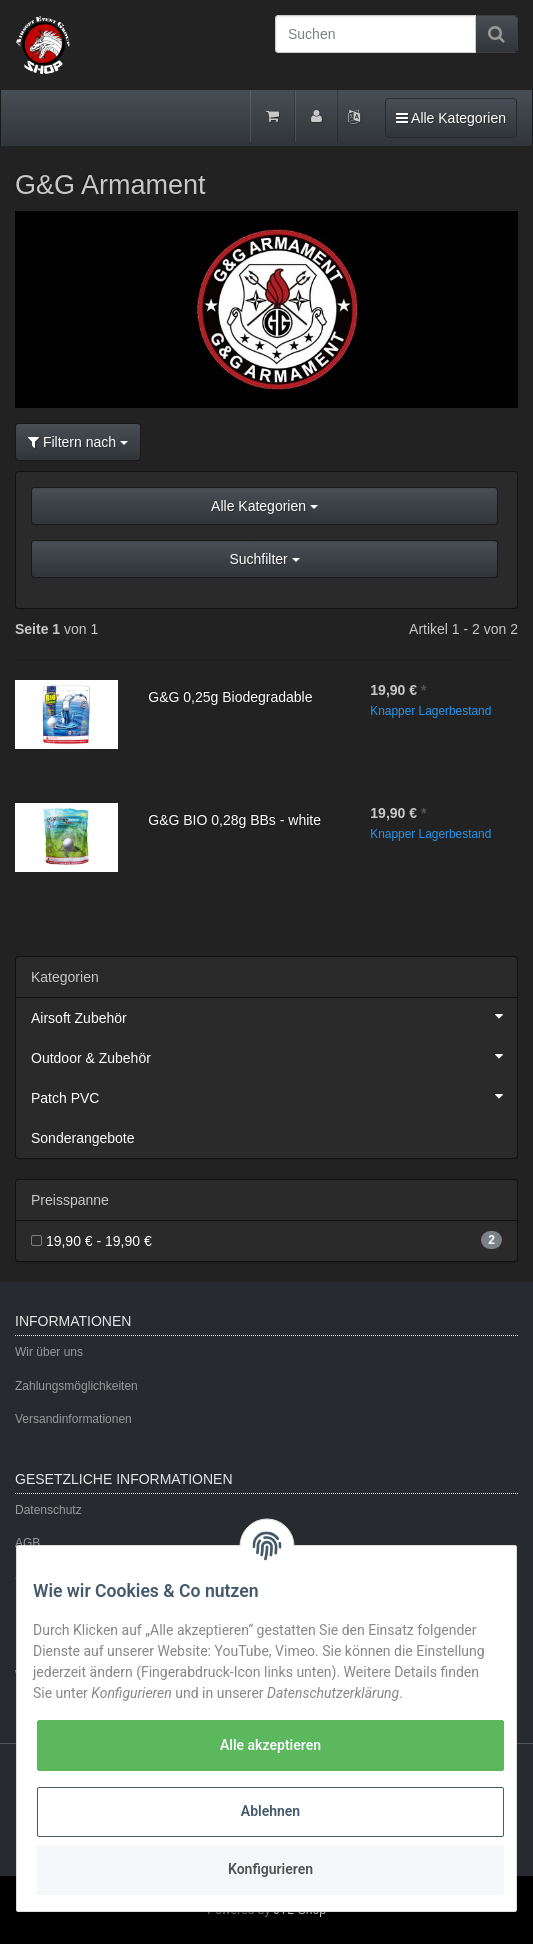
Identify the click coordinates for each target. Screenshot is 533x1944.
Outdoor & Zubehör (274, 1056)
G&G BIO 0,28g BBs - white (234, 820)
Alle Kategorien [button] (264, 506)
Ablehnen (270, 1811)
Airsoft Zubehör (274, 1016)
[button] (266, 540)
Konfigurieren (270, 1869)
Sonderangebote (83, 1138)
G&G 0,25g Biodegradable (230, 697)
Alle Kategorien (450, 116)
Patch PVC (274, 1096)
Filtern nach (78, 442)
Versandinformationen (73, 1419)
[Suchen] (375, 34)
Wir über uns (49, 1352)
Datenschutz (48, 1510)
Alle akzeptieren (270, 1745)
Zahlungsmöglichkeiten (76, 1386)
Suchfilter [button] (264, 559)
